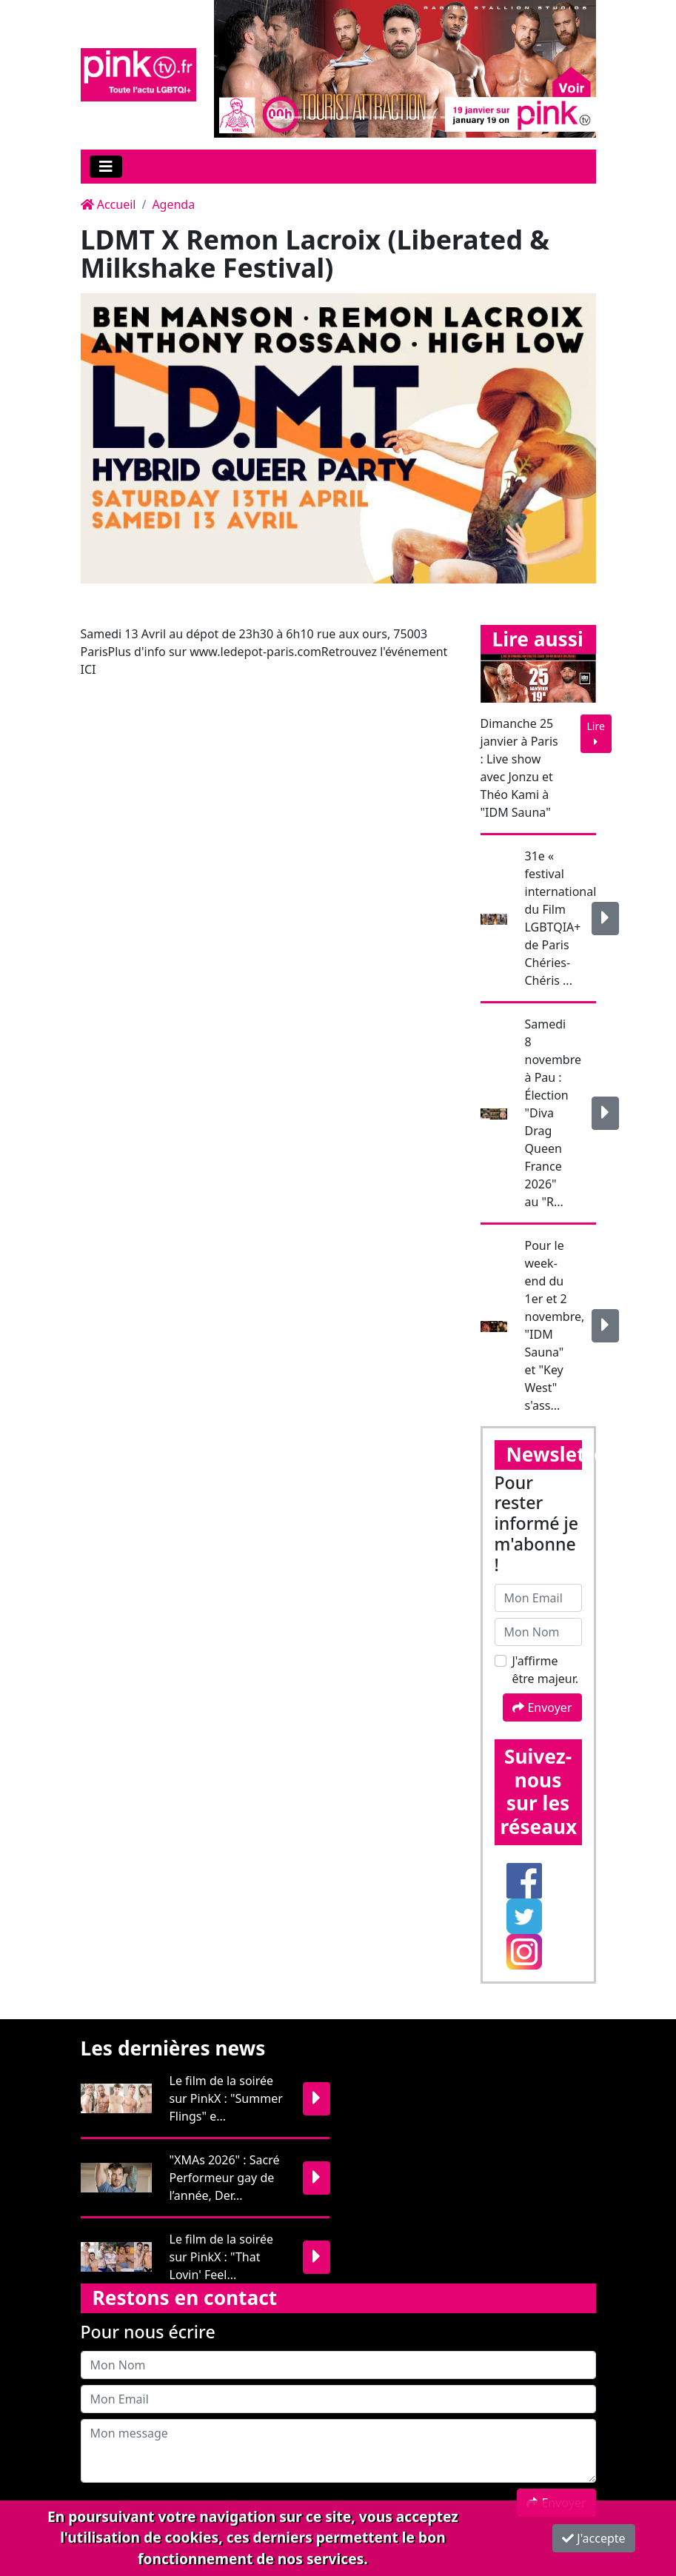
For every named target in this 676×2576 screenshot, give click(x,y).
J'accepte (594, 2538)
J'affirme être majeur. (545, 1670)
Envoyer (542, 1707)
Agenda (173, 204)
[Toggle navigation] (106, 166)
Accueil (108, 204)
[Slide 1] (279, 117)
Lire (596, 733)
